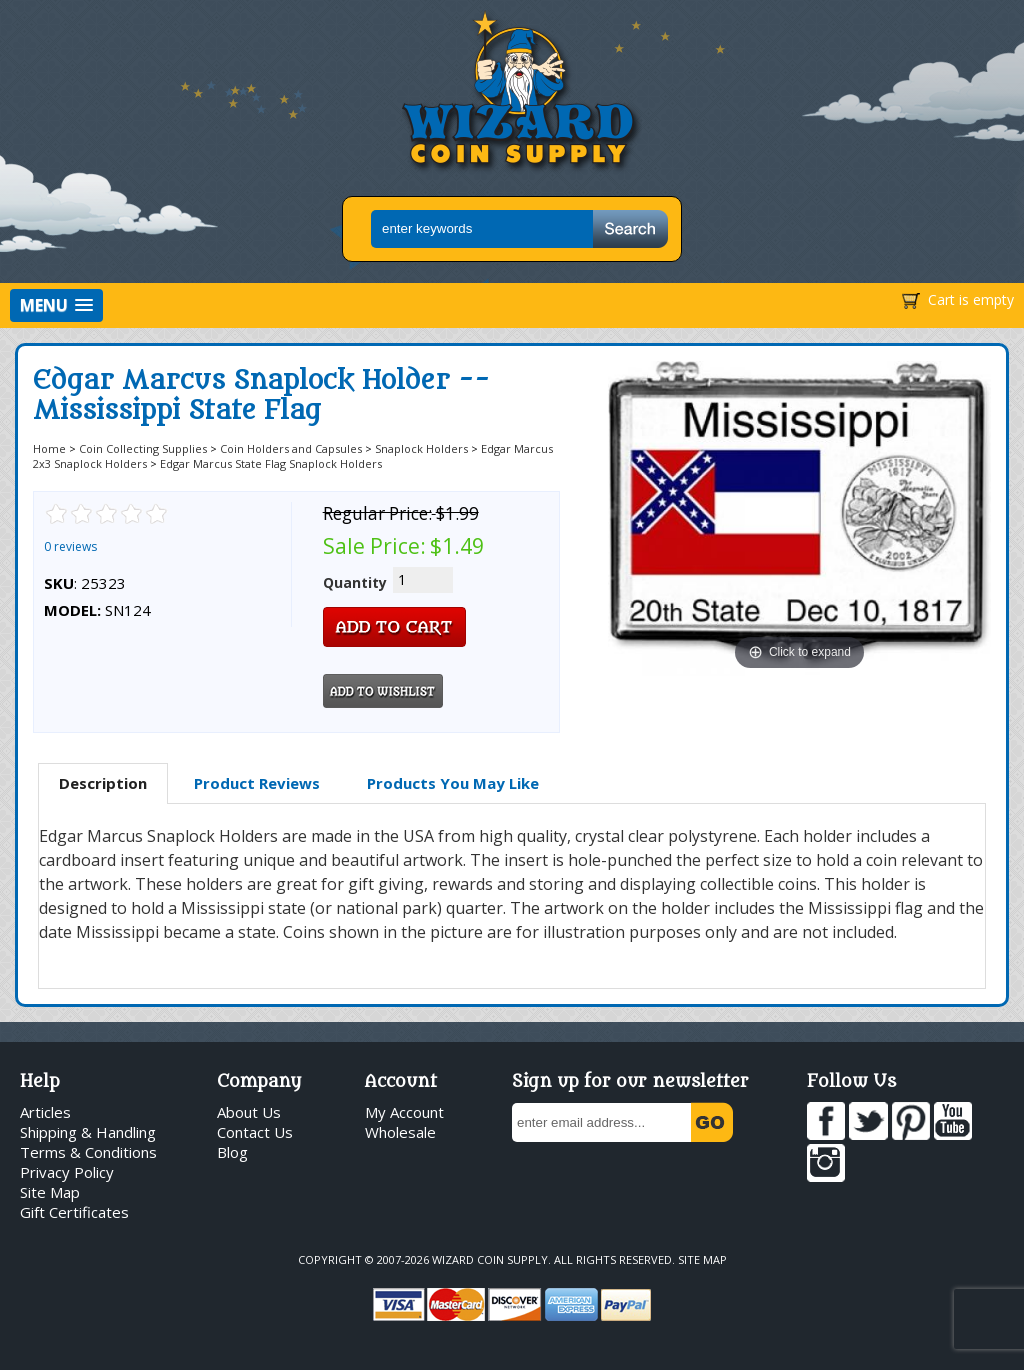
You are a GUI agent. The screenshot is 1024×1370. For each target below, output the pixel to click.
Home (49, 448)
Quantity (355, 582)
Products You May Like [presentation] (453, 783)
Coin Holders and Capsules (291, 448)
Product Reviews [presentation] (257, 783)
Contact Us (255, 1132)
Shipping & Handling (88, 1132)
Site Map (50, 1192)
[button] (56, 305)
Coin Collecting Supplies (143, 448)
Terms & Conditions (88, 1152)
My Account (404, 1112)
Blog (232, 1152)
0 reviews (70, 546)
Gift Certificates (74, 1212)
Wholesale (400, 1132)
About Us (249, 1112)
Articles (45, 1112)
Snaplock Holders (421, 448)
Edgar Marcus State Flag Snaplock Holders (271, 463)
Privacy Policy (67, 1172)
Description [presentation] (103, 783)
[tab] (103, 784)
